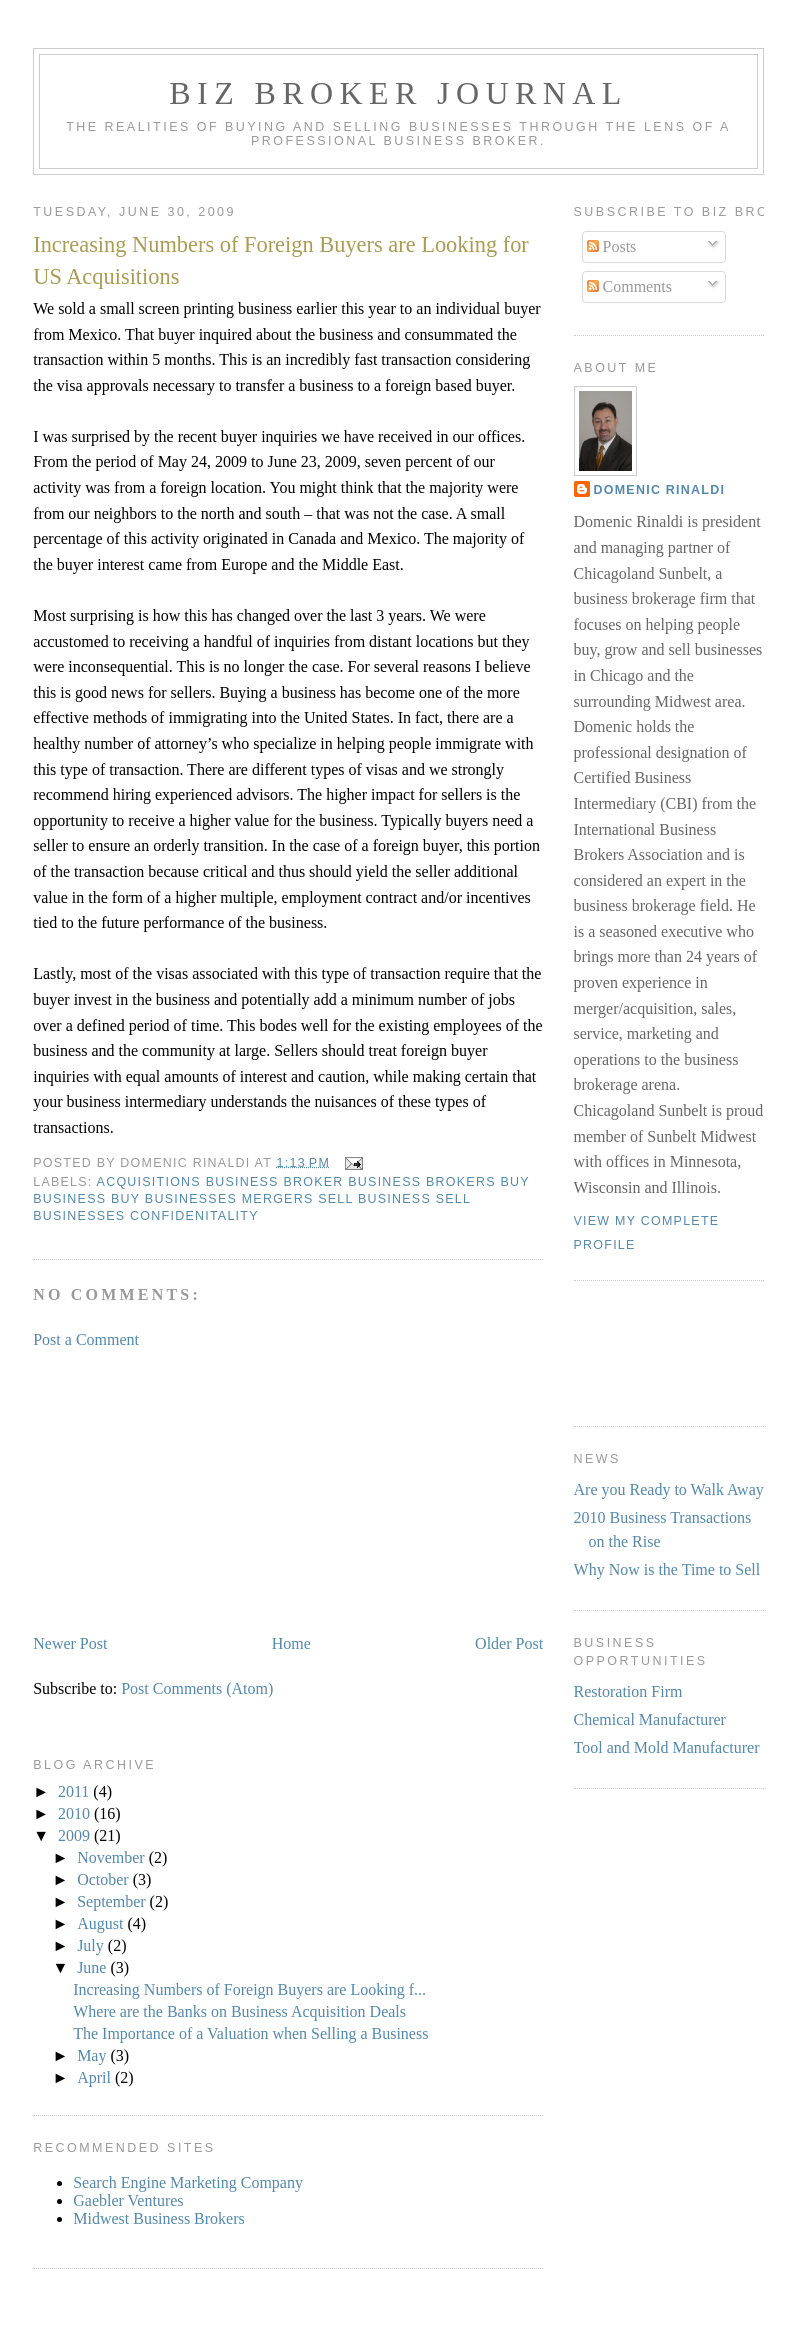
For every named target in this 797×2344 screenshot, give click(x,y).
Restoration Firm (628, 1691)
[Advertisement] (183, 1490)
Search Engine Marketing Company (188, 2182)
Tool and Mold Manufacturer (667, 1747)
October (105, 1879)
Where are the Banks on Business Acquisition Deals (239, 2011)
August (102, 1923)
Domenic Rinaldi (660, 490)
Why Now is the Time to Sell (667, 1569)
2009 (76, 1835)
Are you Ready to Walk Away (669, 1489)
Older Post (509, 1643)
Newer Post (70, 1643)
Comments (629, 286)
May (93, 2055)
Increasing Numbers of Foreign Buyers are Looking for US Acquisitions (281, 260)
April (96, 2077)
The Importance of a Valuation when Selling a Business (250, 2033)
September (113, 1901)
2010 (76, 1813)
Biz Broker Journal (398, 93)
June (93, 1967)
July (92, 1945)
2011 (75, 1791)
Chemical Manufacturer (650, 1719)
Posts (612, 246)
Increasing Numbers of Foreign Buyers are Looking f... (249, 1989)
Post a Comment (86, 1339)
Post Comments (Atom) (197, 1688)
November (113, 1857)
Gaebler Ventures (128, 2200)
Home (291, 1643)
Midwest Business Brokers (159, 2218)
